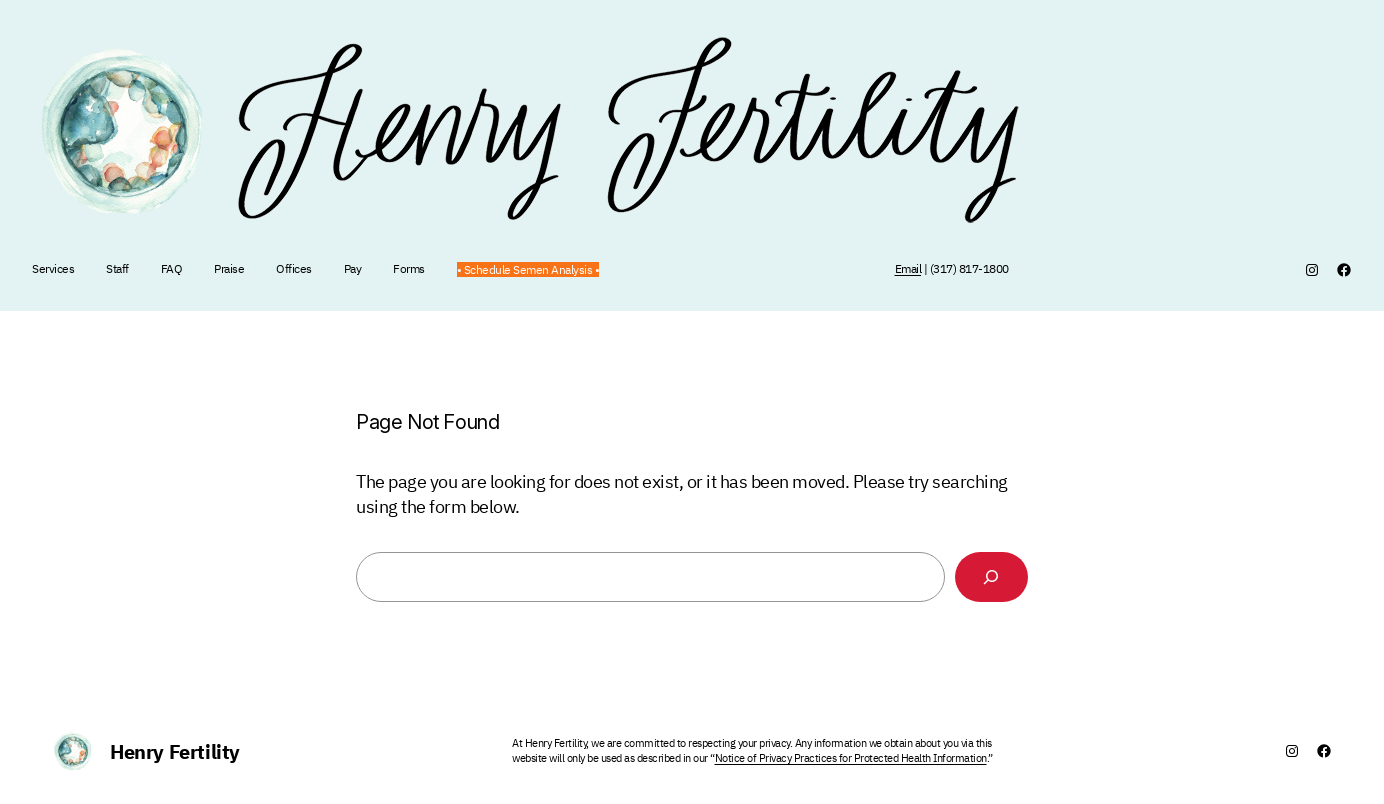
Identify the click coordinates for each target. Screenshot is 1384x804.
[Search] (991, 577)
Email (908, 268)
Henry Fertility (175, 751)
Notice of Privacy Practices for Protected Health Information (851, 758)
